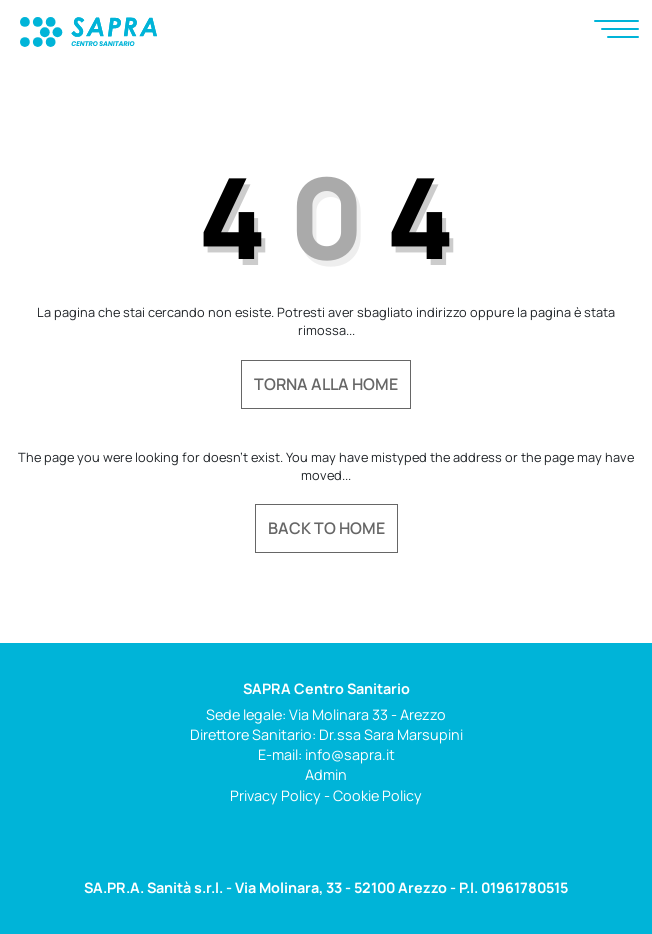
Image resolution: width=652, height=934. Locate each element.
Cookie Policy (377, 795)
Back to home (326, 528)
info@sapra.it (350, 754)
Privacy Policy (275, 795)
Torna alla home (326, 384)
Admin (326, 774)
